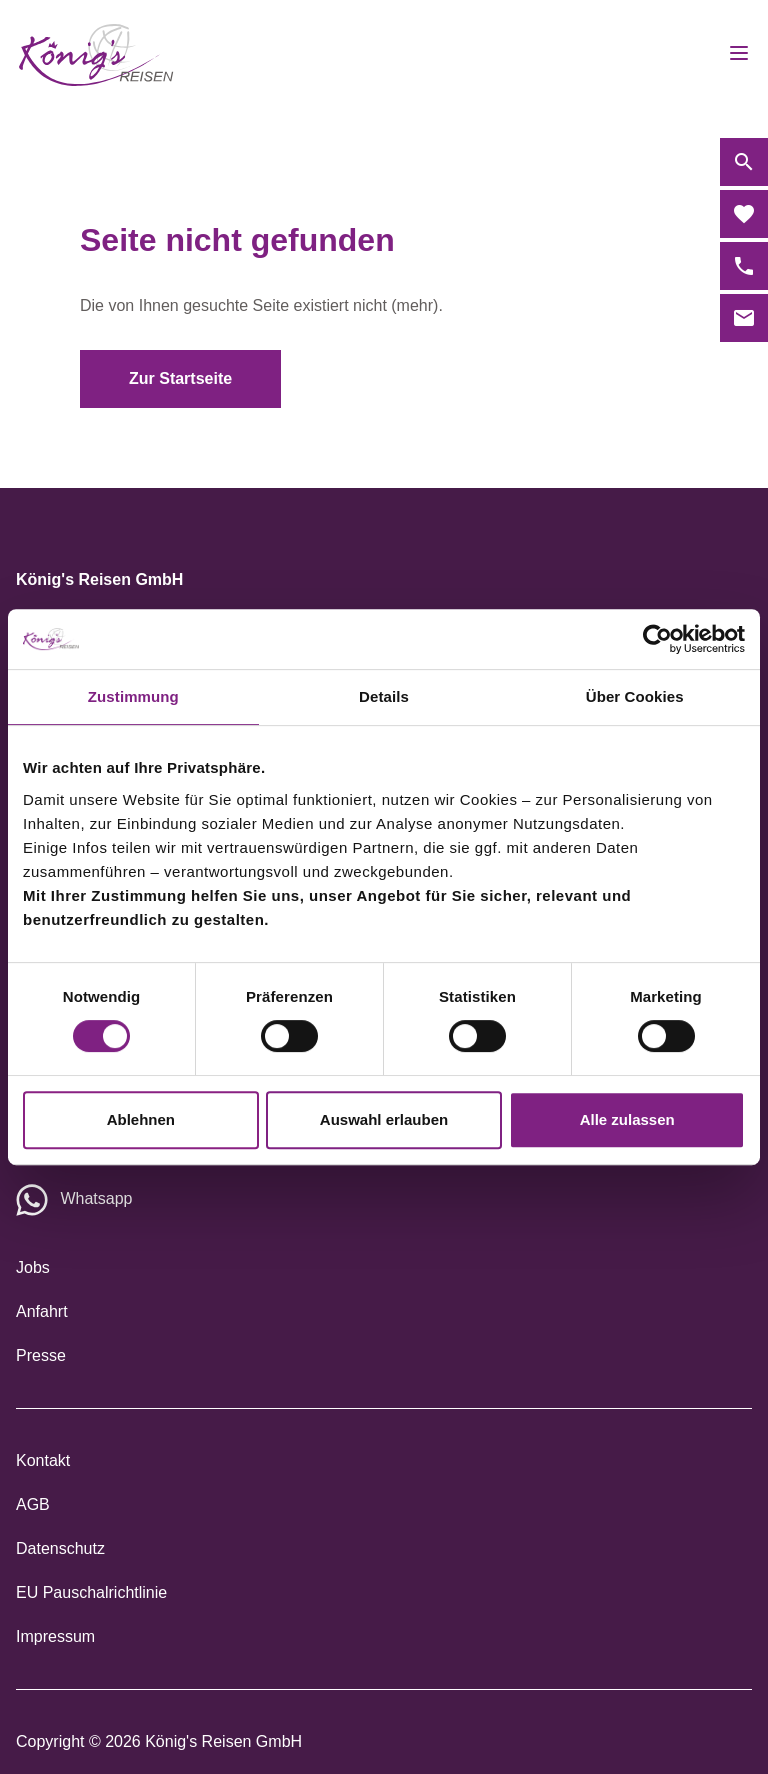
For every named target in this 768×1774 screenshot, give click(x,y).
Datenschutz (60, 1548)
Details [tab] (384, 696)
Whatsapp (96, 1198)
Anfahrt (42, 1311)
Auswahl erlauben (384, 1119)
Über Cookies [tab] (635, 696)
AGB (33, 1504)
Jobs (33, 1267)
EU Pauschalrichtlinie (91, 1592)
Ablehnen (141, 1119)
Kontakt (43, 1460)
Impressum (55, 1636)
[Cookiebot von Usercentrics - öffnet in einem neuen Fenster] (657, 639)
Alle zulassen (627, 1119)
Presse (41, 1355)
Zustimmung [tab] (133, 696)
